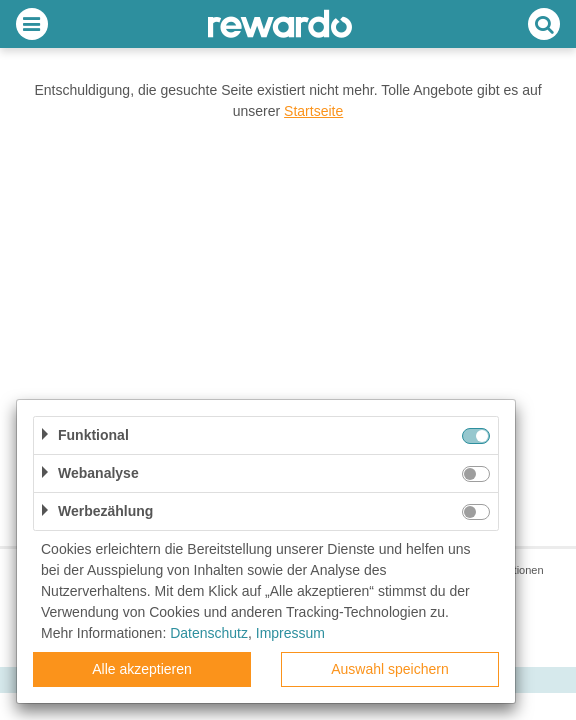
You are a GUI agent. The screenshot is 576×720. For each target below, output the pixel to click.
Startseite (313, 111)
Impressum (290, 633)
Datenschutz (209, 633)
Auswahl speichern (390, 669)
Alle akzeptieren (142, 669)
